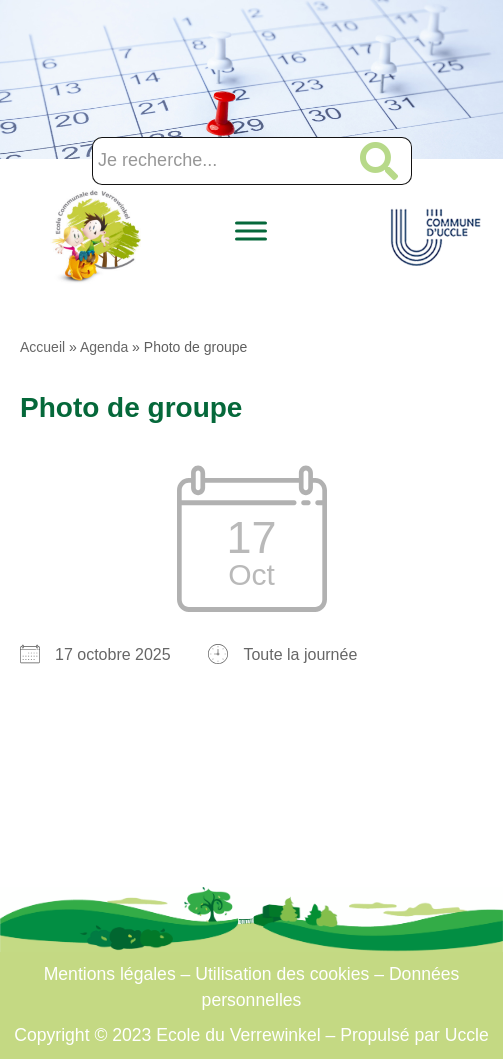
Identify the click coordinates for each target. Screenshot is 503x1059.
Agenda (104, 347)
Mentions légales (110, 974)
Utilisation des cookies (282, 974)
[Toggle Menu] (251, 231)
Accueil (42, 347)
